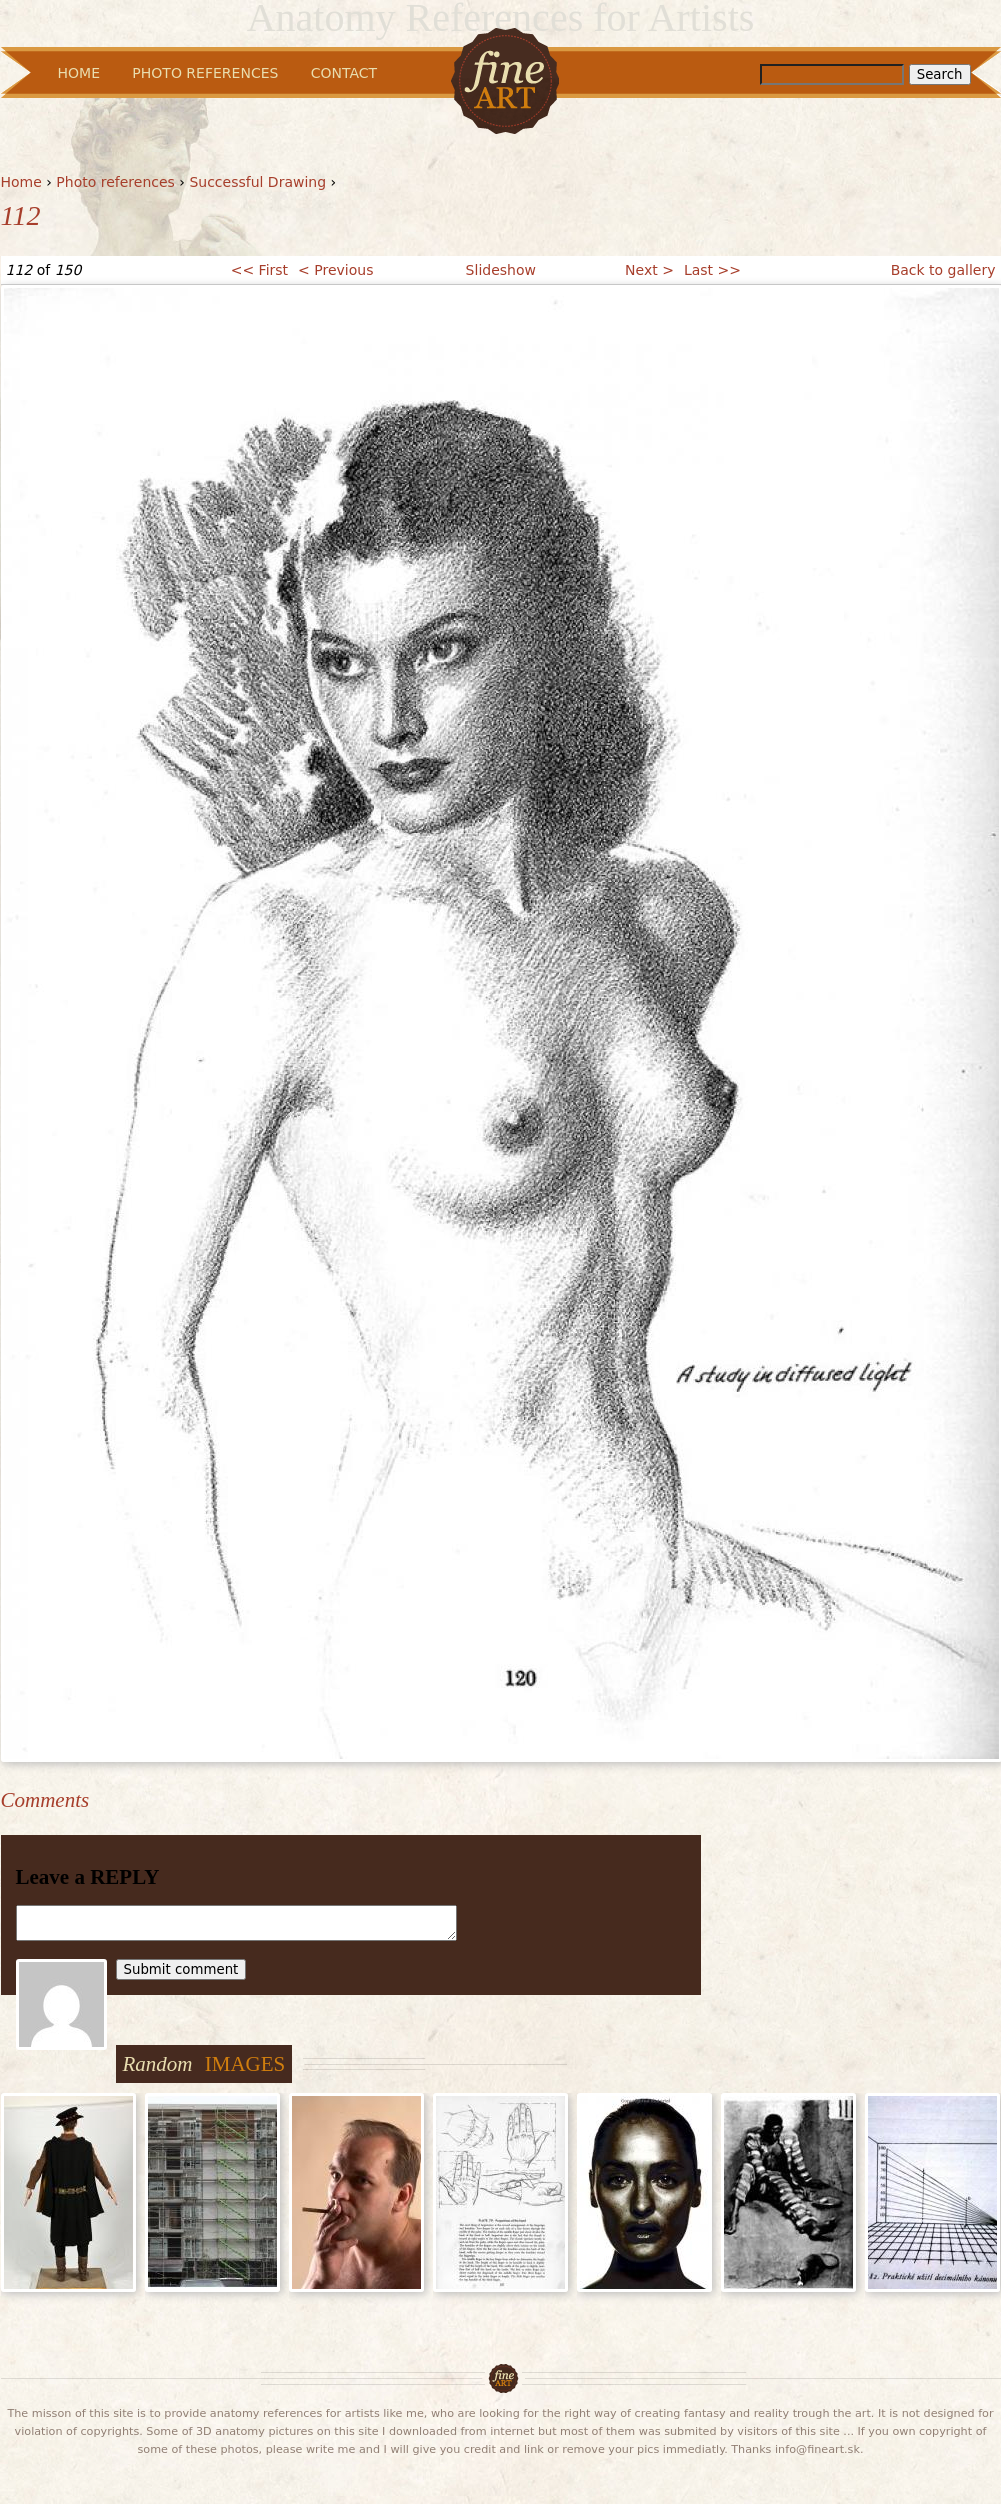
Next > (649, 270)
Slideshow (501, 270)
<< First (259, 270)
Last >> (712, 270)
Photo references (115, 182)
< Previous (335, 270)
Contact (344, 73)
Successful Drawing (257, 182)
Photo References (205, 73)
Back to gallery (943, 270)
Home (21, 182)
